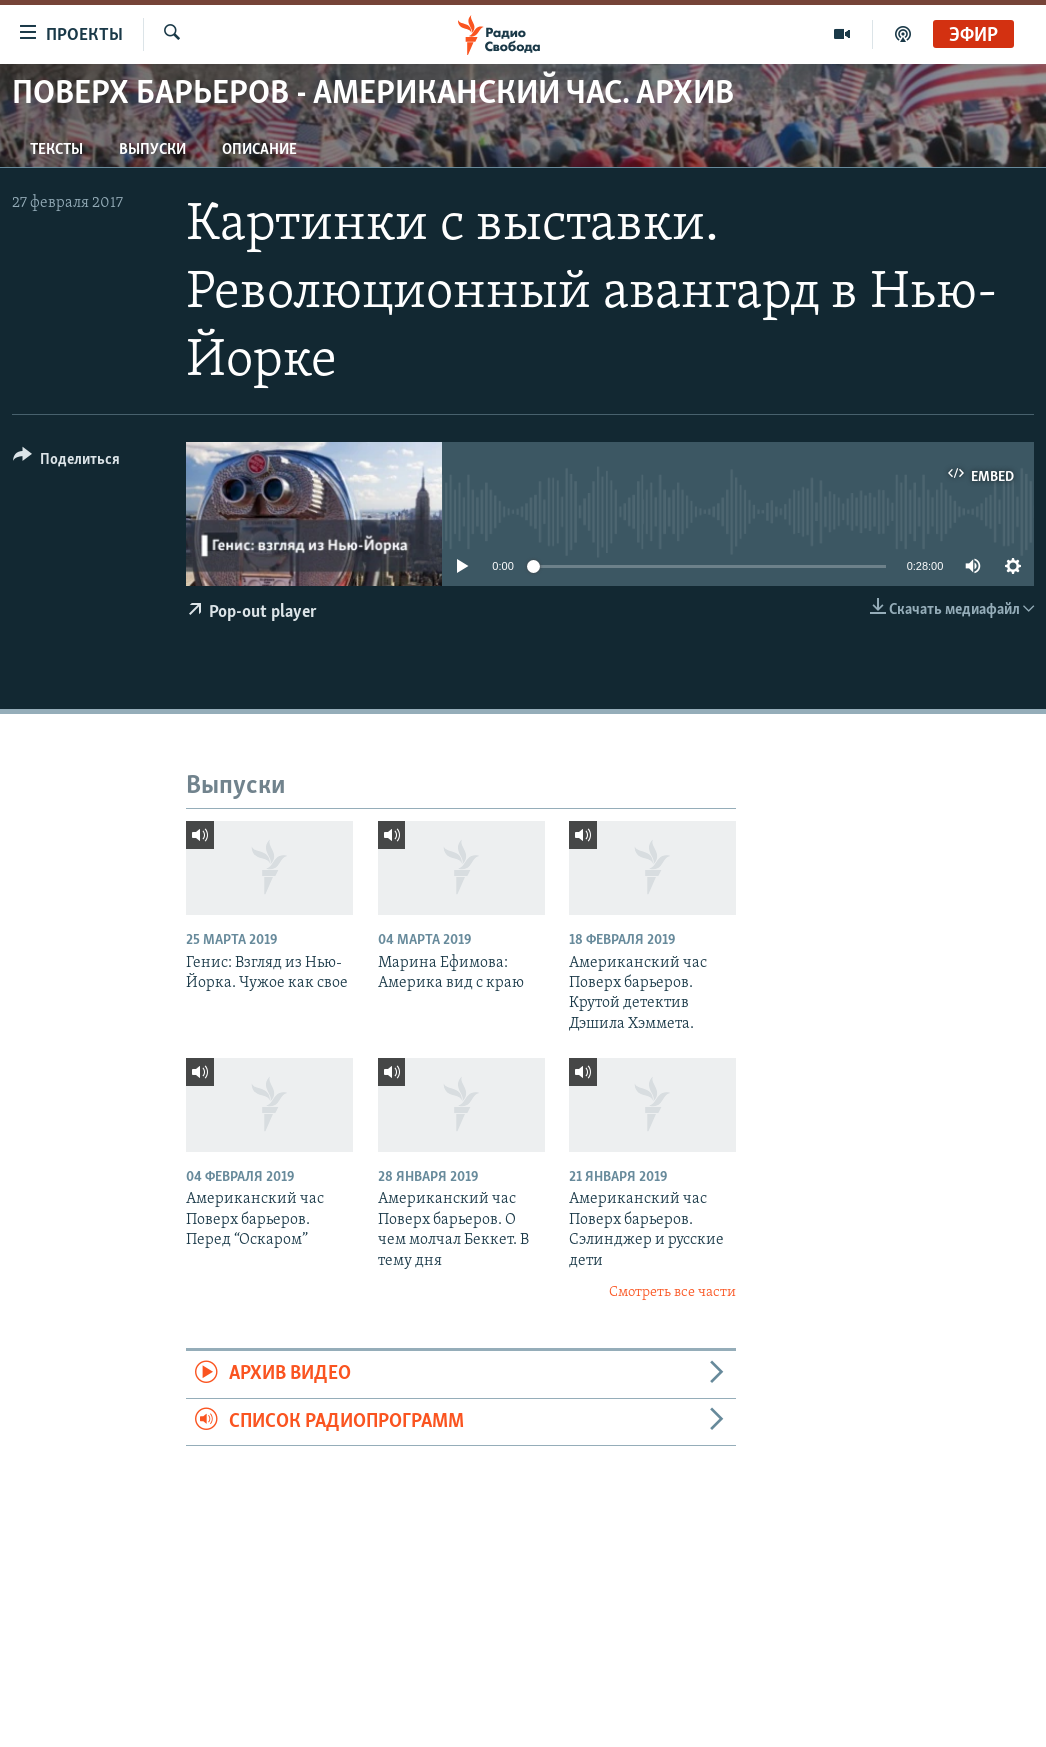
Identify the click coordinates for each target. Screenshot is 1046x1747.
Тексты (56, 150)
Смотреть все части (672, 1292)
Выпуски (152, 150)
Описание (259, 150)
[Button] (66, 462)
